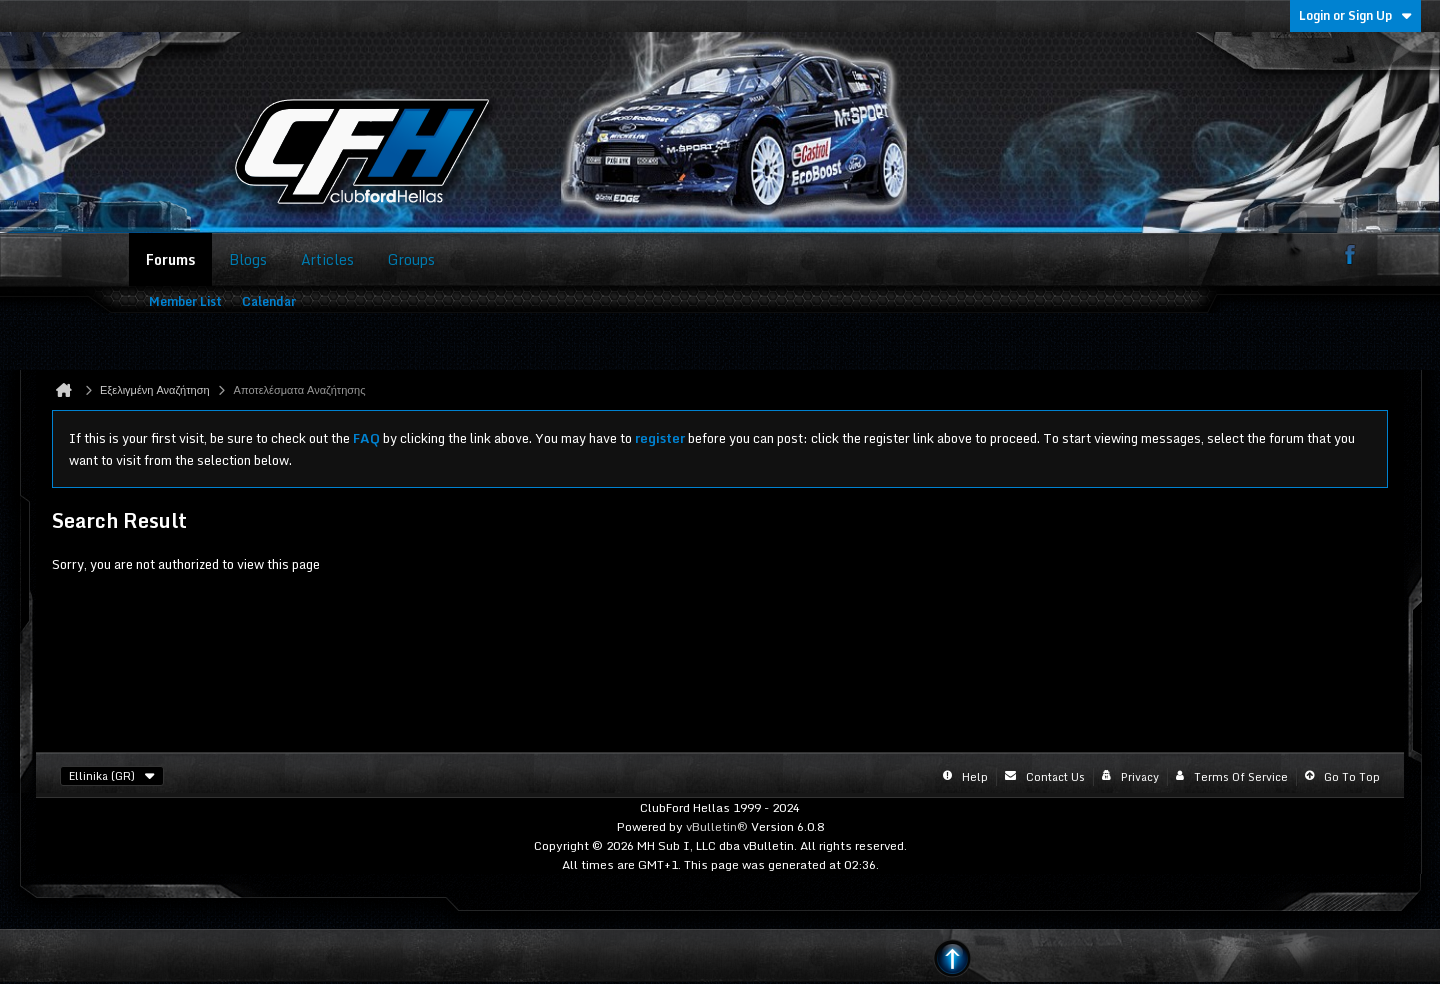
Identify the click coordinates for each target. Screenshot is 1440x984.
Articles (327, 259)
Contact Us (1055, 777)
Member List (185, 301)
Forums (170, 259)
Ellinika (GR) (112, 776)
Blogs (248, 259)
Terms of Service (1241, 777)
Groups (411, 259)
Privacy (1140, 777)
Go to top (1352, 777)
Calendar (269, 301)
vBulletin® (717, 826)
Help (975, 777)
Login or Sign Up (1355, 15)
